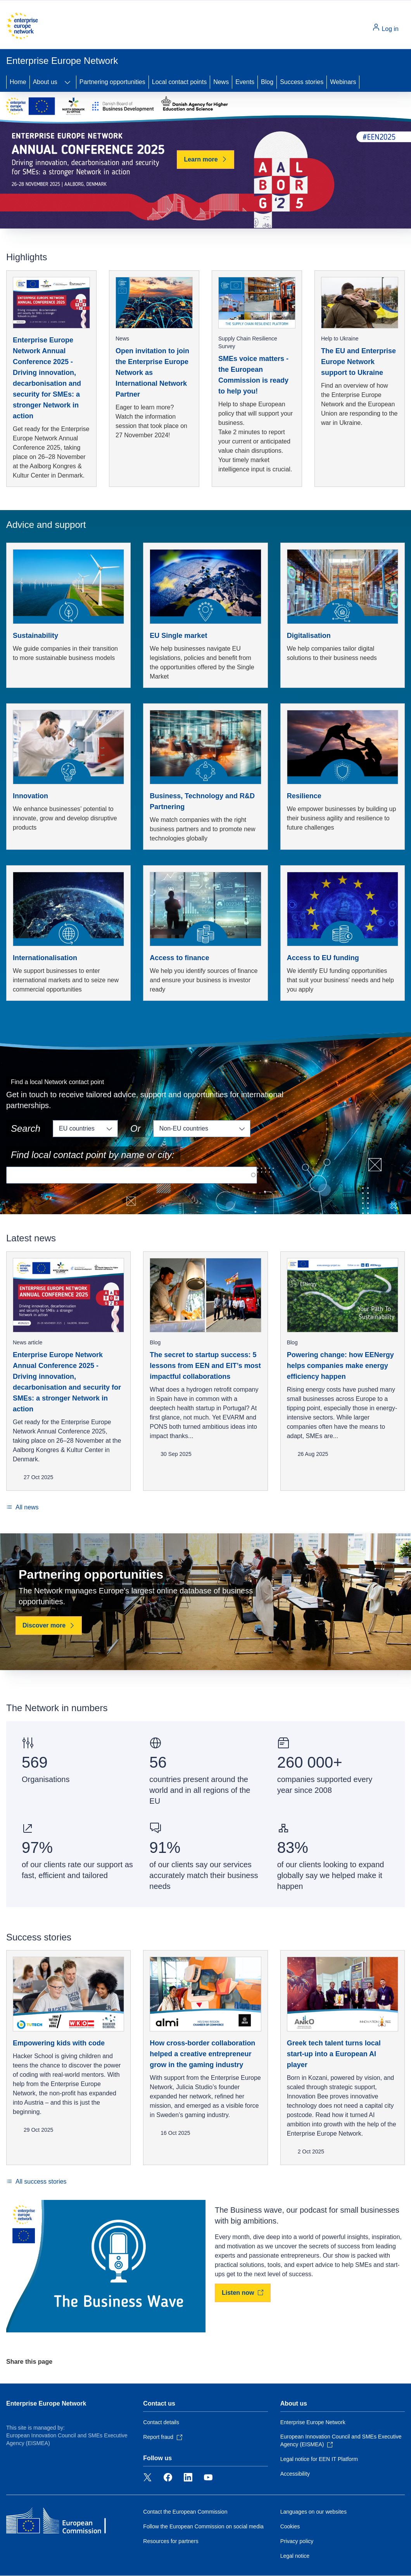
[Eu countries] (85, 1128)
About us (45, 82)
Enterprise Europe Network (46, 2403)
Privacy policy (297, 2541)
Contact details (161, 2422)
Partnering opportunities (112, 82)
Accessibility (295, 2474)
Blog (267, 82)
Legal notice (295, 2556)
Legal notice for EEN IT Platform (319, 2459)
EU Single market (178, 635)
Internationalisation (45, 958)
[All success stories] (36, 2181)
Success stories (301, 82)
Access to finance (179, 958)
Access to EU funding (323, 958)
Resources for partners (170, 2541)
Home (18, 82)
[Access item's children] (67, 82)
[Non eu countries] (201, 1128)
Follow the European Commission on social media (203, 2526)
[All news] (22, 1507)
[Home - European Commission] (22, 26)
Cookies (290, 2526)
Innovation (30, 796)
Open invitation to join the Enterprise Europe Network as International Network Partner (152, 372)
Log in (385, 27)
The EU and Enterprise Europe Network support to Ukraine (358, 361)
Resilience (304, 796)
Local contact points (179, 82)
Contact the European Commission (185, 2512)
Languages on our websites (313, 2512)
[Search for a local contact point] (131, 1175)
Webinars (343, 82)
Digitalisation (309, 635)
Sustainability (35, 635)
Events (244, 82)
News (221, 82)
